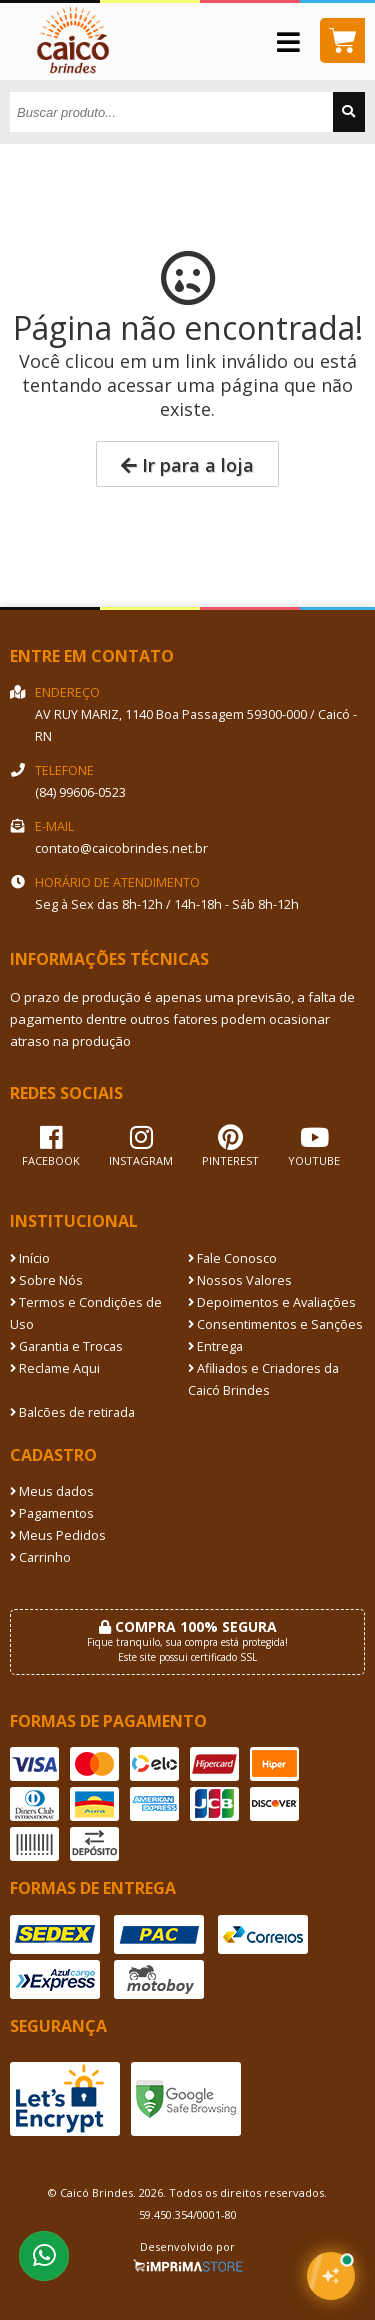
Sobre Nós (46, 1280)
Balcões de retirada (72, 1412)
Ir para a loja (187, 465)
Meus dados (52, 1491)
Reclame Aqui (55, 1368)
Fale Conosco (232, 1258)
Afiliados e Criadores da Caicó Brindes (263, 1379)
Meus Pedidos (58, 1535)
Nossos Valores (240, 1280)
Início (30, 1258)
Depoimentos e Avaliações (272, 1302)
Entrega (215, 1346)
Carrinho (40, 1557)
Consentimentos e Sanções (275, 1324)
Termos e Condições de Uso (86, 1313)
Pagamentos (52, 1513)
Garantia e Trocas (66, 1346)
